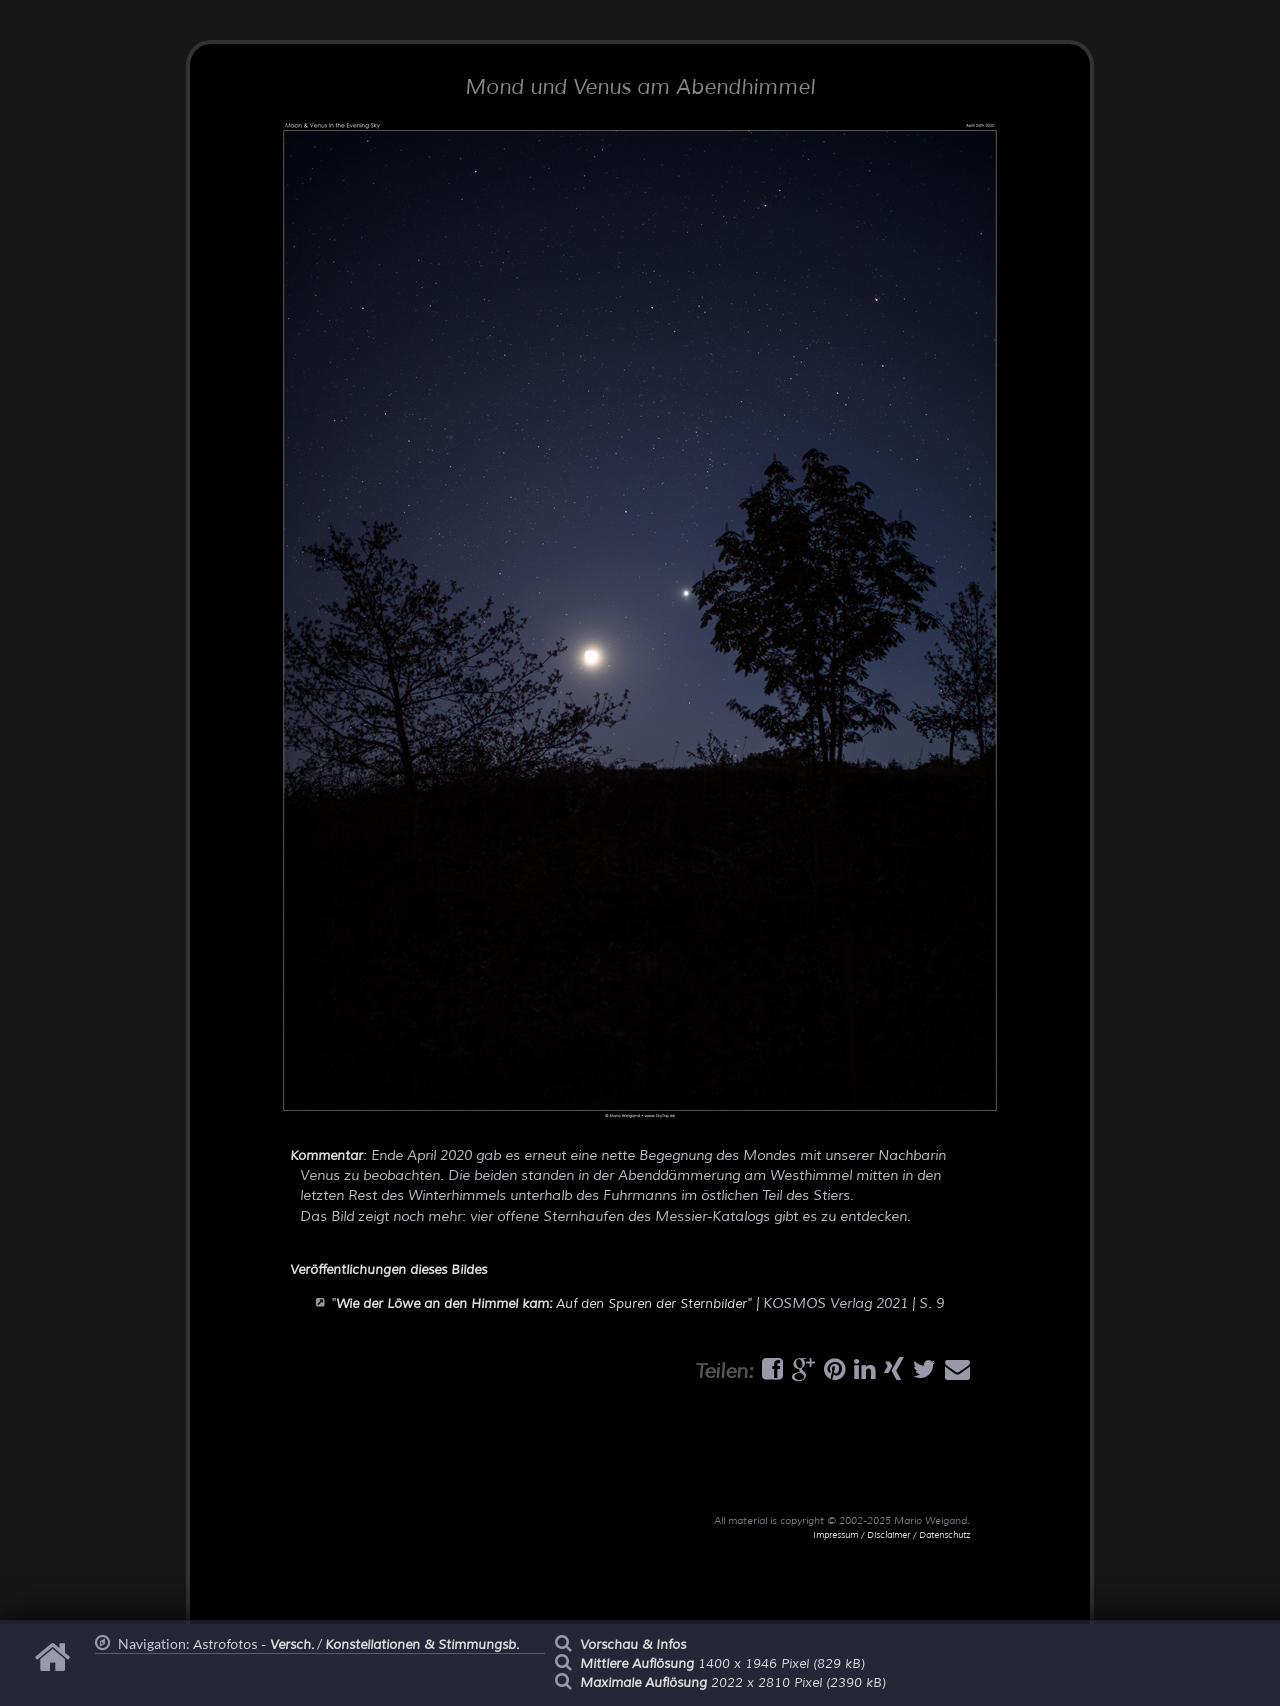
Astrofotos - (253, 1645)
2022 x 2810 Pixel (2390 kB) (733, 1683)
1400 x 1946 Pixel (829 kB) (722, 1664)
